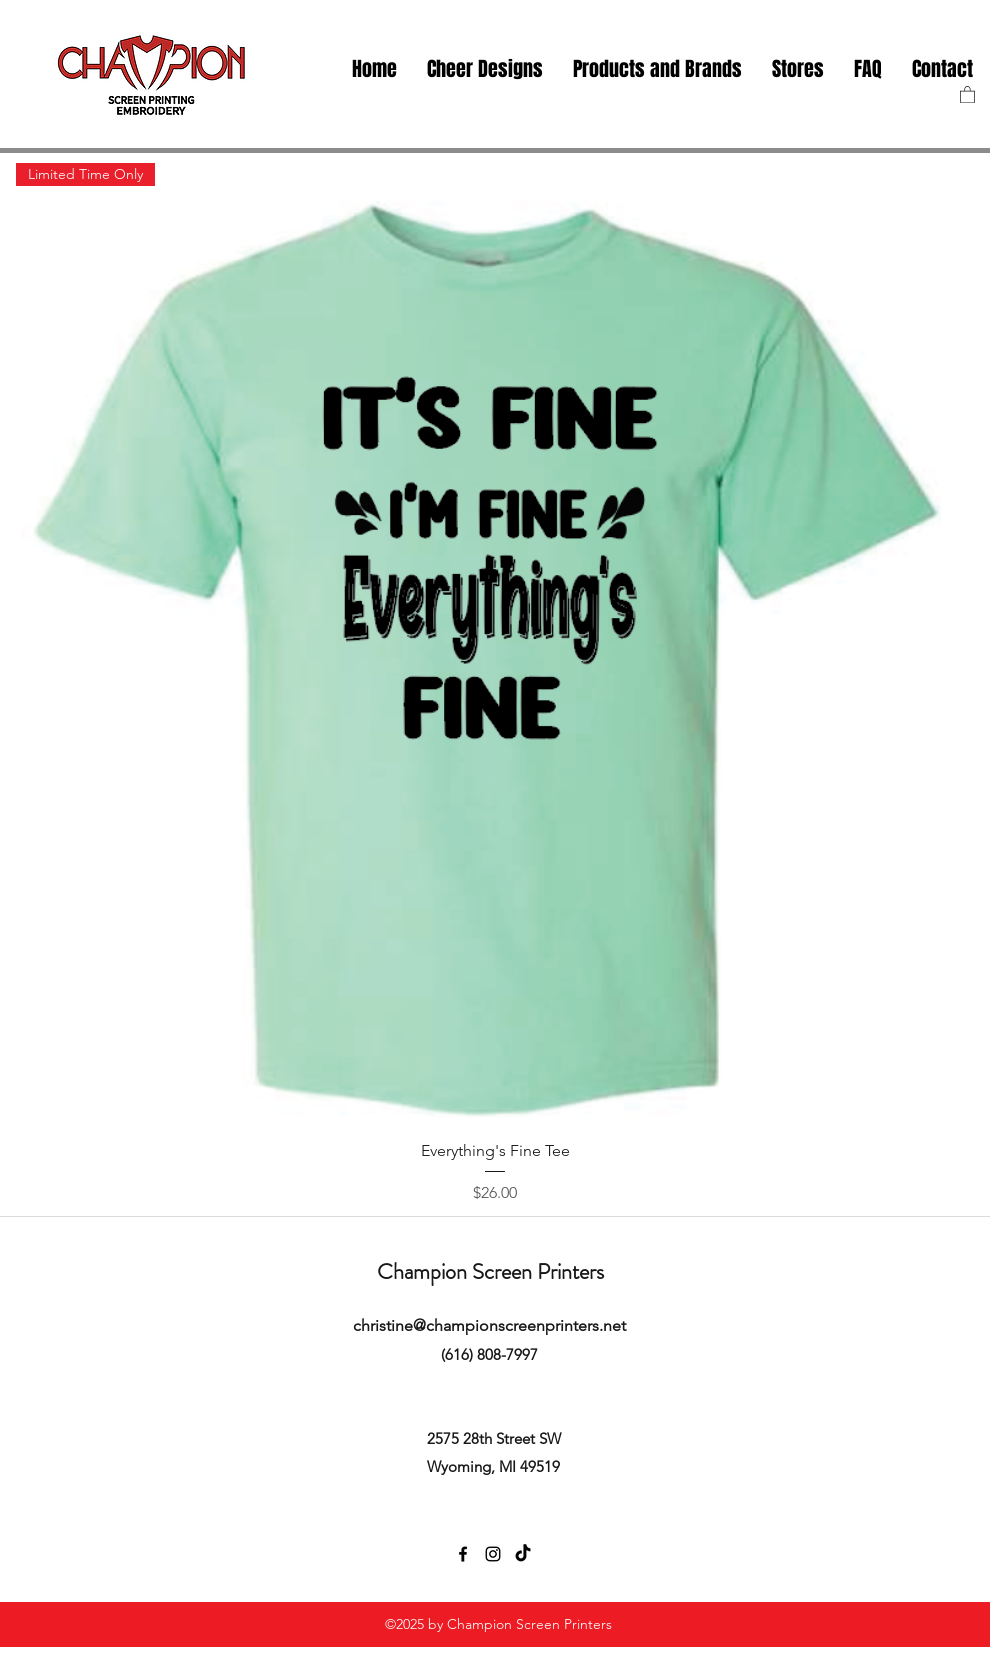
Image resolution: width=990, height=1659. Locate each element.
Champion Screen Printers (490, 1271)
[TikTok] (523, 1554)
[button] (798, 69)
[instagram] (493, 1554)
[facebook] (463, 1554)
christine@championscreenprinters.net (489, 1325)
